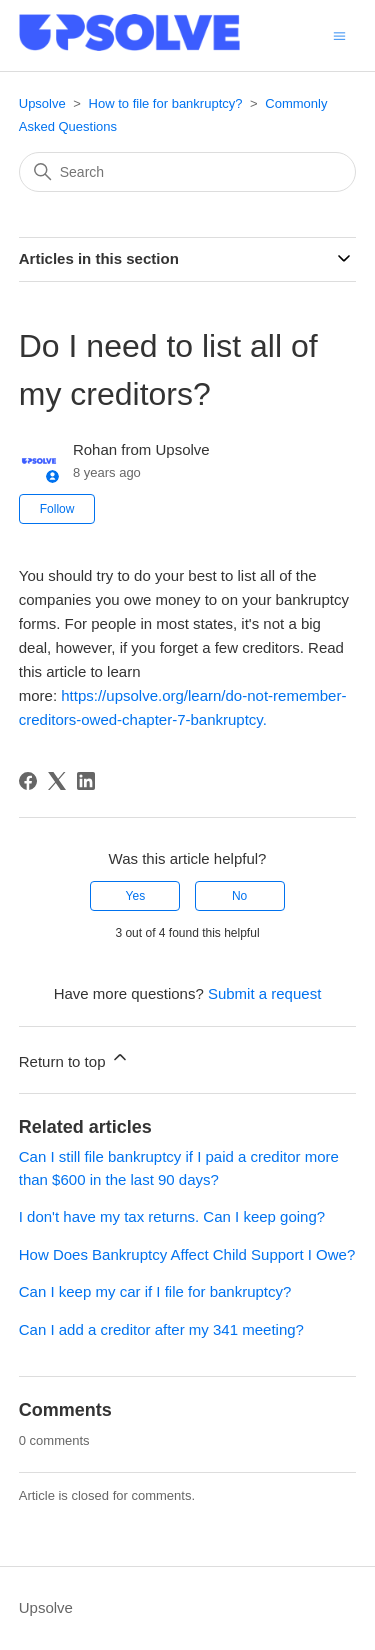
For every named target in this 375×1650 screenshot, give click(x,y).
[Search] (188, 172)
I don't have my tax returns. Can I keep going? (172, 1216)
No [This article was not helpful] (239, 896)
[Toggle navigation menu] (339, 34)
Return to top (74, 1058)
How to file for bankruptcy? (166, 103)
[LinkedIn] (86, 781)
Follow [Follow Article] (57, 509)
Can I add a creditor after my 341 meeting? (161, 1329)
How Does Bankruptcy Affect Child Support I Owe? (187, 1254)
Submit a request (264, 993)
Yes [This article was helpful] (136, 896)
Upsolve (42, 103)
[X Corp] (57, 781)
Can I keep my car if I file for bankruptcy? (155, 1291)
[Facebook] (28, 781)
